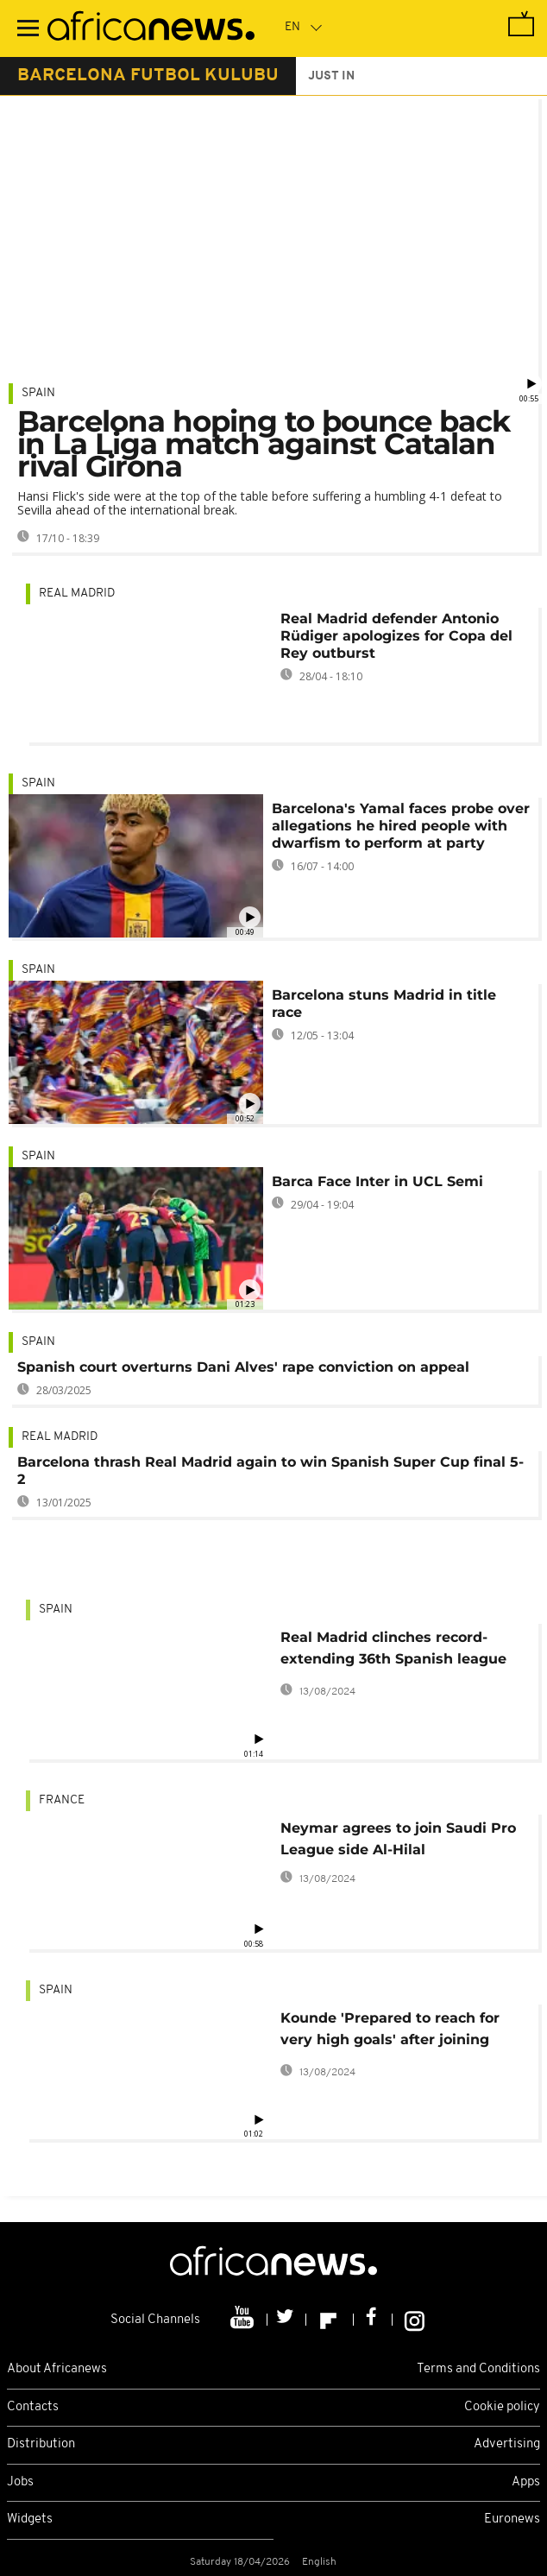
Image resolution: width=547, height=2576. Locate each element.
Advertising (507, 2444)
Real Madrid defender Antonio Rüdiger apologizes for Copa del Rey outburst (396, 635)
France (62, 1800)
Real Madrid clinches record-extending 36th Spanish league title (393, 1651)
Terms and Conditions (478, 2369)
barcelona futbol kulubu (148, 76)
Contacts (33, 2407)
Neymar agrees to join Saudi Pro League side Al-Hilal (398, 1839)
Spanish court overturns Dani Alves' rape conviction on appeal (243, 1367)
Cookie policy (502, 2407)
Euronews (512, 2519)
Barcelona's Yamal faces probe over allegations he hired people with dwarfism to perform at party (401, 825)
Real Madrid (77, 593)
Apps (526, 2482)
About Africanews (57, 2369)
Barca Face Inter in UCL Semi (377, 1181)
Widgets (30, 2519)
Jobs (20, 2482)
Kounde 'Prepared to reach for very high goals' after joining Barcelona (390, 2032)
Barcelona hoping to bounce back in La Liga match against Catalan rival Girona (263, 443)
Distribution (41, 2444)
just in (331, 76)
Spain (38, 393)
